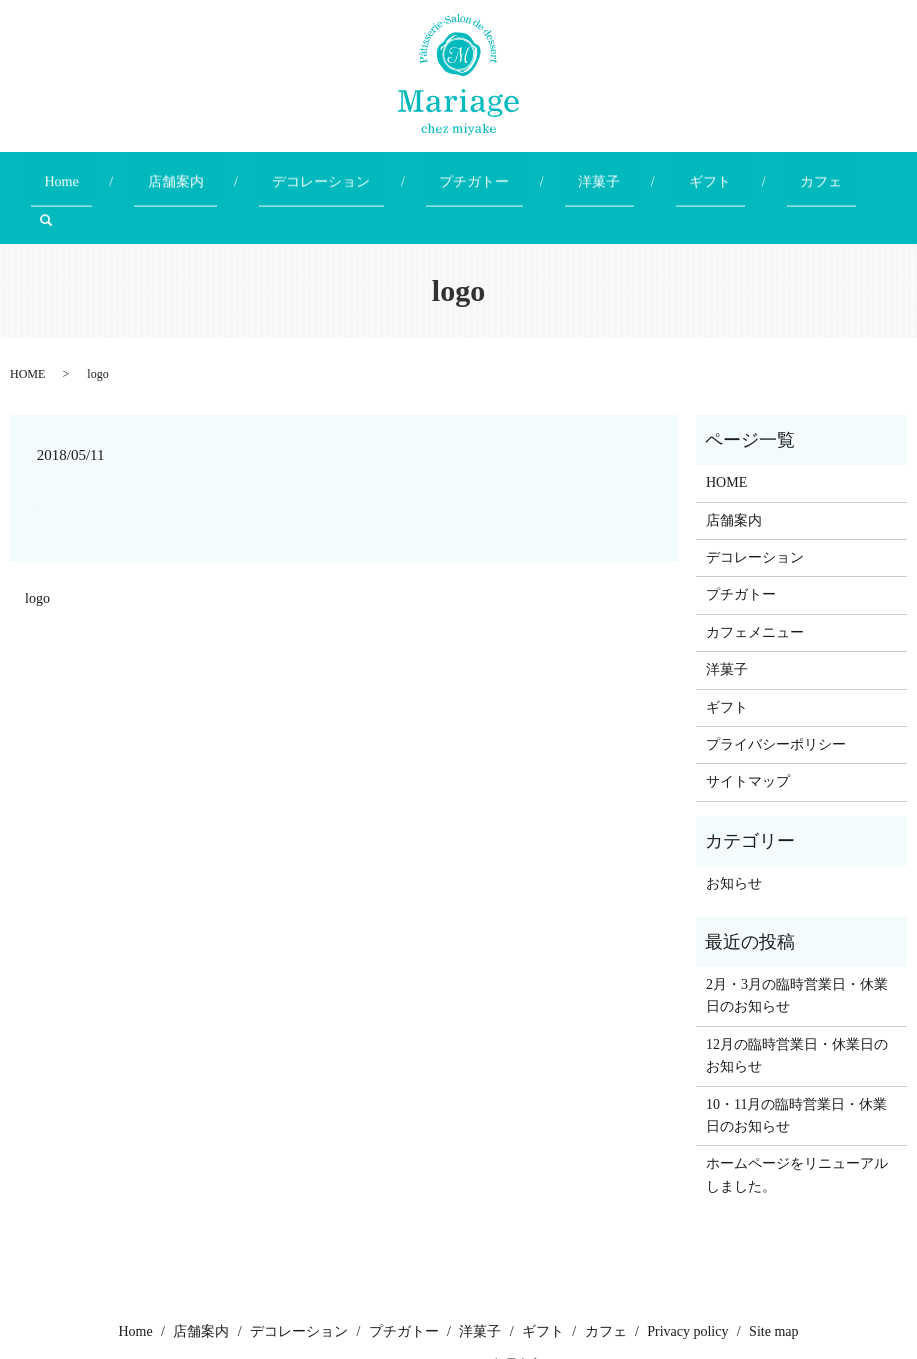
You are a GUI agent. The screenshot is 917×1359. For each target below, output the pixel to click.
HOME (27, 324)
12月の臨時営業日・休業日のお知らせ (797, 1004)
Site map (773, 1281)
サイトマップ (748, 731)
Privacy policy (687, 1281)
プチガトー (454, 172)
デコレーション (328, 172)
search (798, 173)
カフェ (720, 172)
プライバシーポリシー (776, 694)
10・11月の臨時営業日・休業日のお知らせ (796, 1064)
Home (121, 172)
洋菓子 (552, 172)
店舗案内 (209, 172)
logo (37, 547)
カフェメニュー (755, 581)
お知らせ (734, 833)
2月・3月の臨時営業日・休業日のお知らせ (797, 945)
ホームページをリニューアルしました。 (797, 1124)
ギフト (636, 172)
